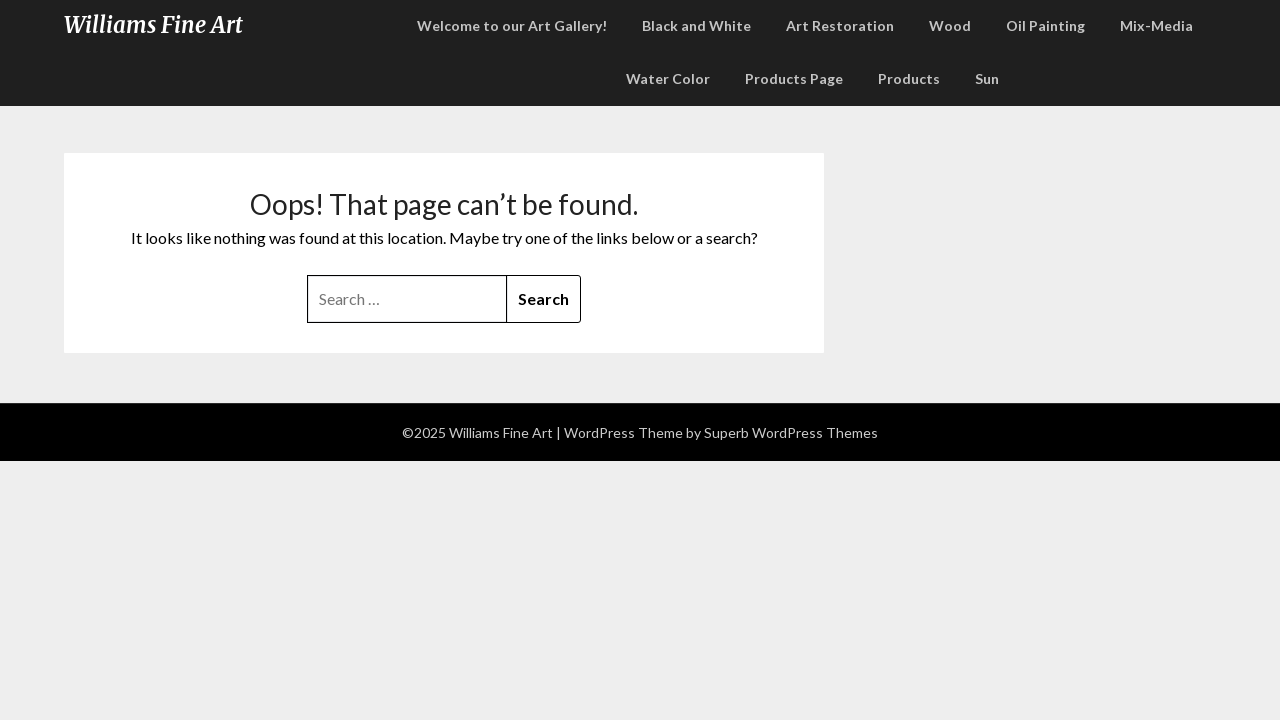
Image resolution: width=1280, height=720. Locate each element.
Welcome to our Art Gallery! (512, 25)
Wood (950, 25)
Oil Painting (1045, 25)
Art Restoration (840, 25)
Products (909, 78)
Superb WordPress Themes (791, 432)
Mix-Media (1156, 25)
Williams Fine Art (153, 25)
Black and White (696, 25)
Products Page (794, 78)
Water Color (668, 78)
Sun (987, 78)
